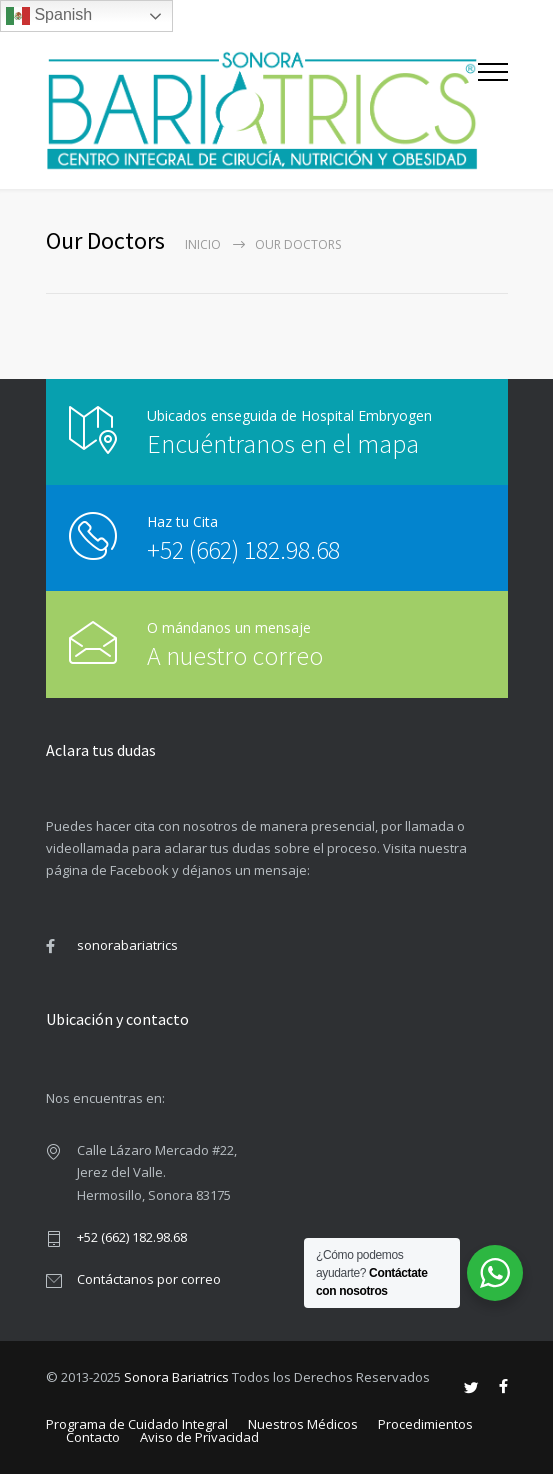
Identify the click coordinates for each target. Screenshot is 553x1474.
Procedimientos (425, 1424)
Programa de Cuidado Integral (137, 1424)
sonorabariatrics (127, 945)
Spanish (49, 16)
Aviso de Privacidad (199, 1437)
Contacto (93, 1437)
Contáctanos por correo (149, 1279)
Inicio (203, 244)
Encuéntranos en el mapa (283, 443)
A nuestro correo (220, 655)
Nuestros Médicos (303, 1424)
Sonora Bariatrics (176, 1377)
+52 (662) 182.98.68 (243, 549)
